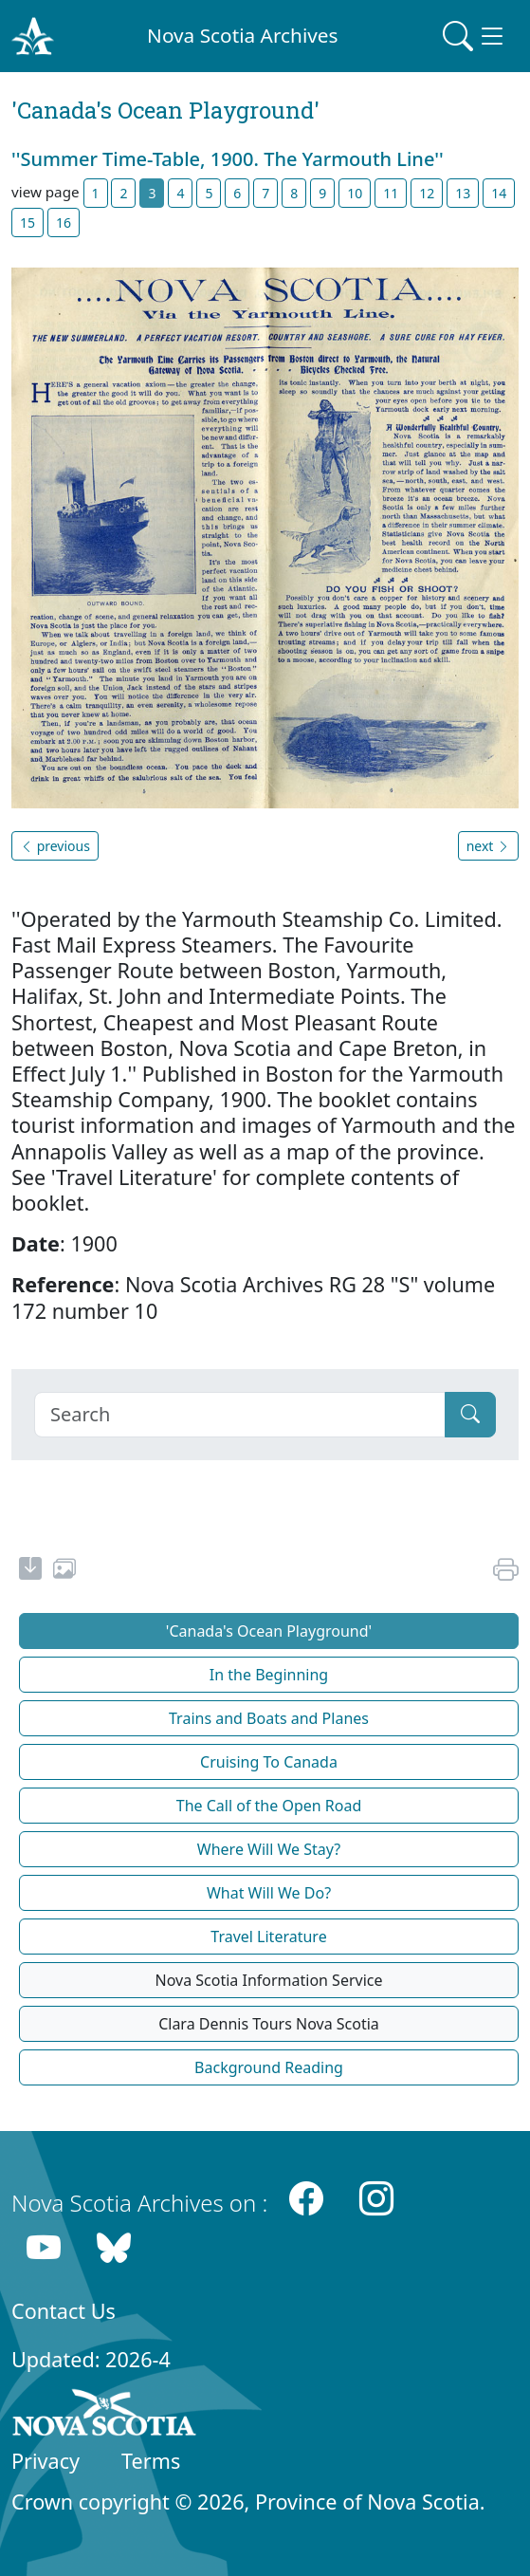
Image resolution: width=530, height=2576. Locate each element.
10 (354, 193)
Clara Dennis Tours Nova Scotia (268, 2023)
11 (390, 193)
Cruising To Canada (269, 1761)
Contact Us (63, 2311)
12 (426, 193)
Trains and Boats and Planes (269, 1718)
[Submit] (470, 1414)
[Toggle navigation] (475, 36)
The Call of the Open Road (269, 1805)
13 (462, 193)
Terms (150, 2460)
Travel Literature (268, 1936)
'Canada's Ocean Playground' (269, 1631)
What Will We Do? (269, 1892)
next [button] (488, 846)
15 (27, 222)
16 (63, 222)
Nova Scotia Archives (242, 35)
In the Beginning (269, 1674)
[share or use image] (64, 1571)
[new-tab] (30, 1571)
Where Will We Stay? (268, 1849)
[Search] (240, 1414)
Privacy (45, 2460)
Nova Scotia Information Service (268, 1980)
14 (498, 193)
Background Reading (268, 2067)
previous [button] (55, 846)
